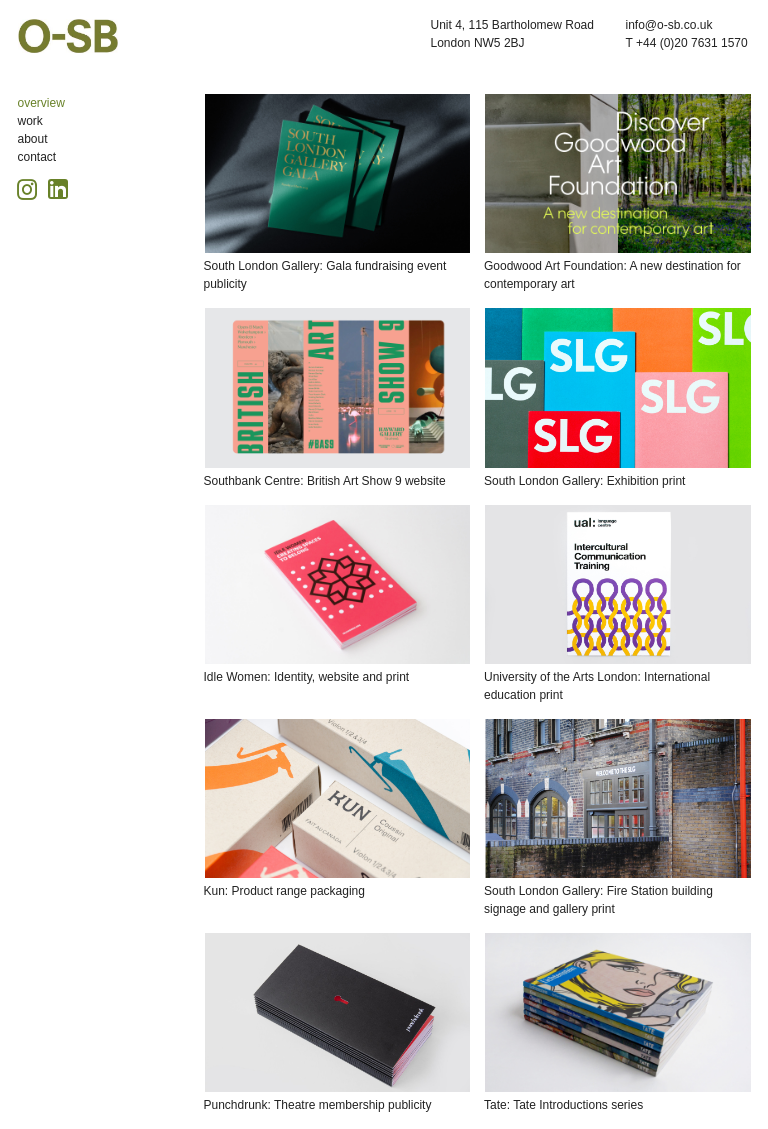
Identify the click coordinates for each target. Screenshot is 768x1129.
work (30, 121)
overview (41, 103)
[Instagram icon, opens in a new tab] (30, 186)
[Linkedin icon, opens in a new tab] (58, 187)
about (33, 139)
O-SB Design (68, 36)
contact (37, 157)
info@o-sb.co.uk (669, 25)
